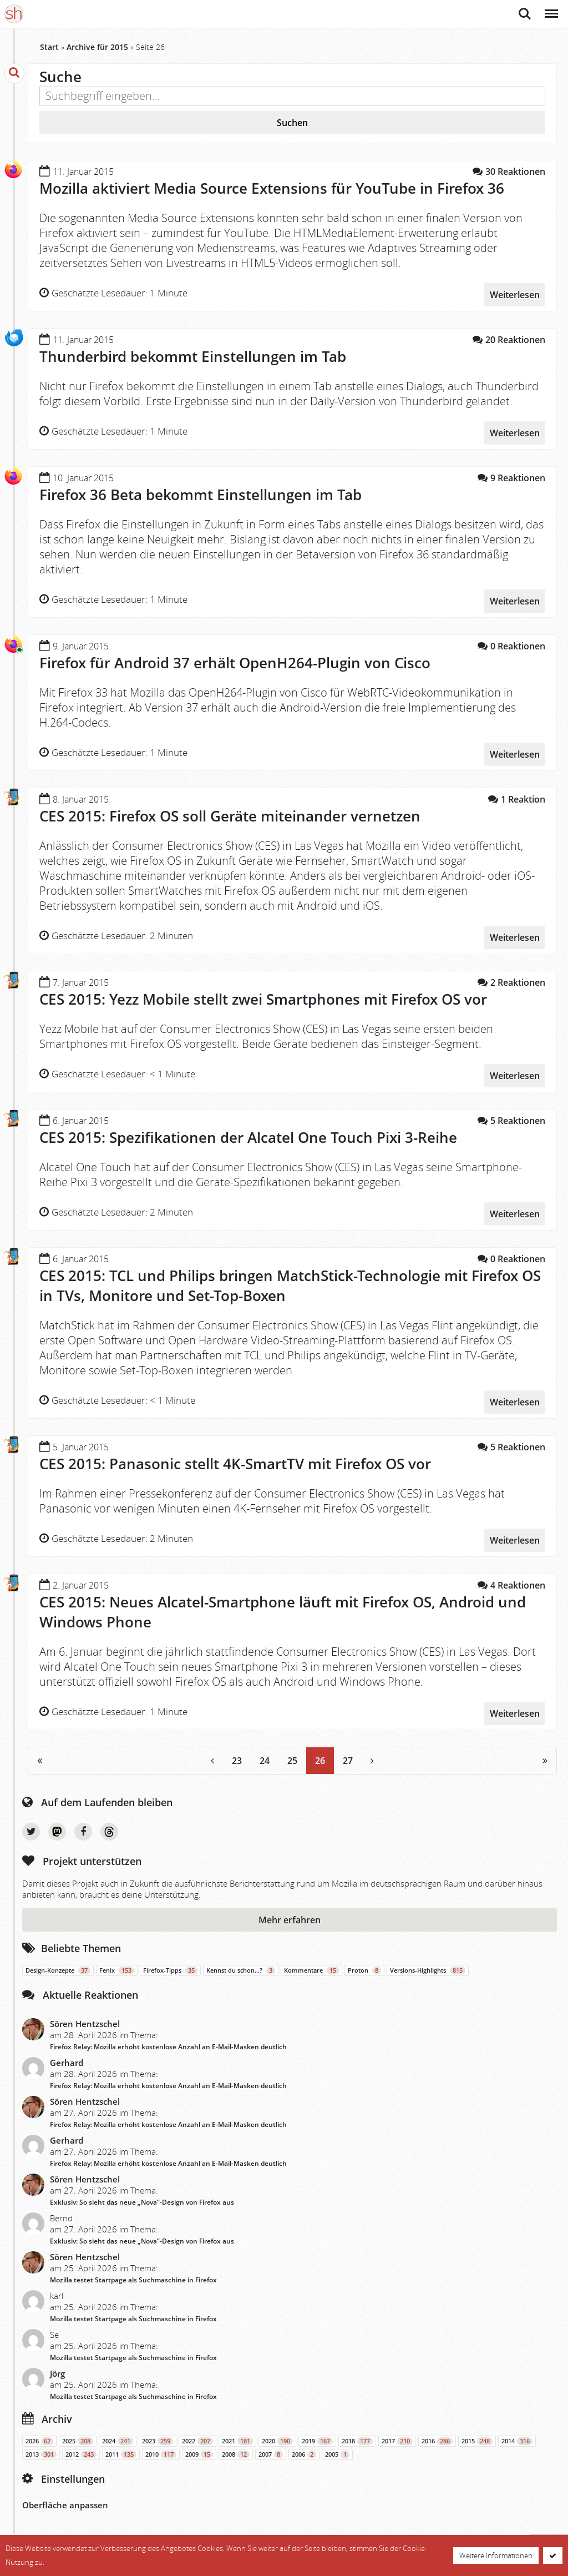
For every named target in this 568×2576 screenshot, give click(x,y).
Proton (364, 1962)
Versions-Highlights (427, 1962)
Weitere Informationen (495, 2555)
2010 (160, 2446)
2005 (337, 2446)
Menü (550, 8)
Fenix (116, 1962)
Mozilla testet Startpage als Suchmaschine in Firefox (133, 2271)
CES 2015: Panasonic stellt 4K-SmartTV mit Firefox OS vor (235, 1458)
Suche (525, 14)
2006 (304, 2446)
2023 (157, 2433)
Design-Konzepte (58, 1962)
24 (265, 1753)
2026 (39, 2433)
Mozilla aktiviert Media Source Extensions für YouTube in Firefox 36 (271, 188)
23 (237, 1753)
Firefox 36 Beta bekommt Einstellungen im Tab (200, 493)
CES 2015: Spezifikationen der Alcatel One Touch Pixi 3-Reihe (248, 1132)
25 (292, 1753)
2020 (277, 2433)
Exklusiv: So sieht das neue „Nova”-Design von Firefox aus (142, 2194)
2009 (199, 2446)
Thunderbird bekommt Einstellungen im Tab (192, 356)
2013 (41, 2446)
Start (49, 47)
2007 (270, 2446)
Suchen (292, 123)
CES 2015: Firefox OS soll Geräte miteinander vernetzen (229, 813)
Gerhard (66, 2054)
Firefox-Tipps (170, 1962)
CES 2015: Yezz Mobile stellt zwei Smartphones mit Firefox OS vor (263, 995)
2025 (77, 2433)
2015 (477, 2433)
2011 (120, 2446)
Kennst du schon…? (240, 1962)
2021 (237, 2433)
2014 (516, 2433)
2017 (397, 2433)
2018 (357, 2433)
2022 (197, 2433)
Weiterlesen (515, 293)
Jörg (57, 2365)
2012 (81, 2446)
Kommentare (311, 1962)
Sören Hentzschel (85, 2015)
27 (348, 1753)
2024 (117, 2433)
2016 (437, 2433)
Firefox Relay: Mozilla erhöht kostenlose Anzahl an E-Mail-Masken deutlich (168, 2038)
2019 (317, 2433)
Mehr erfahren (289, 1911)
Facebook (83, 1823)
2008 (236, 2446)
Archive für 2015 (97, 47)
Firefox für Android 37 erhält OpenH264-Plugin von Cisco (234, 661)
